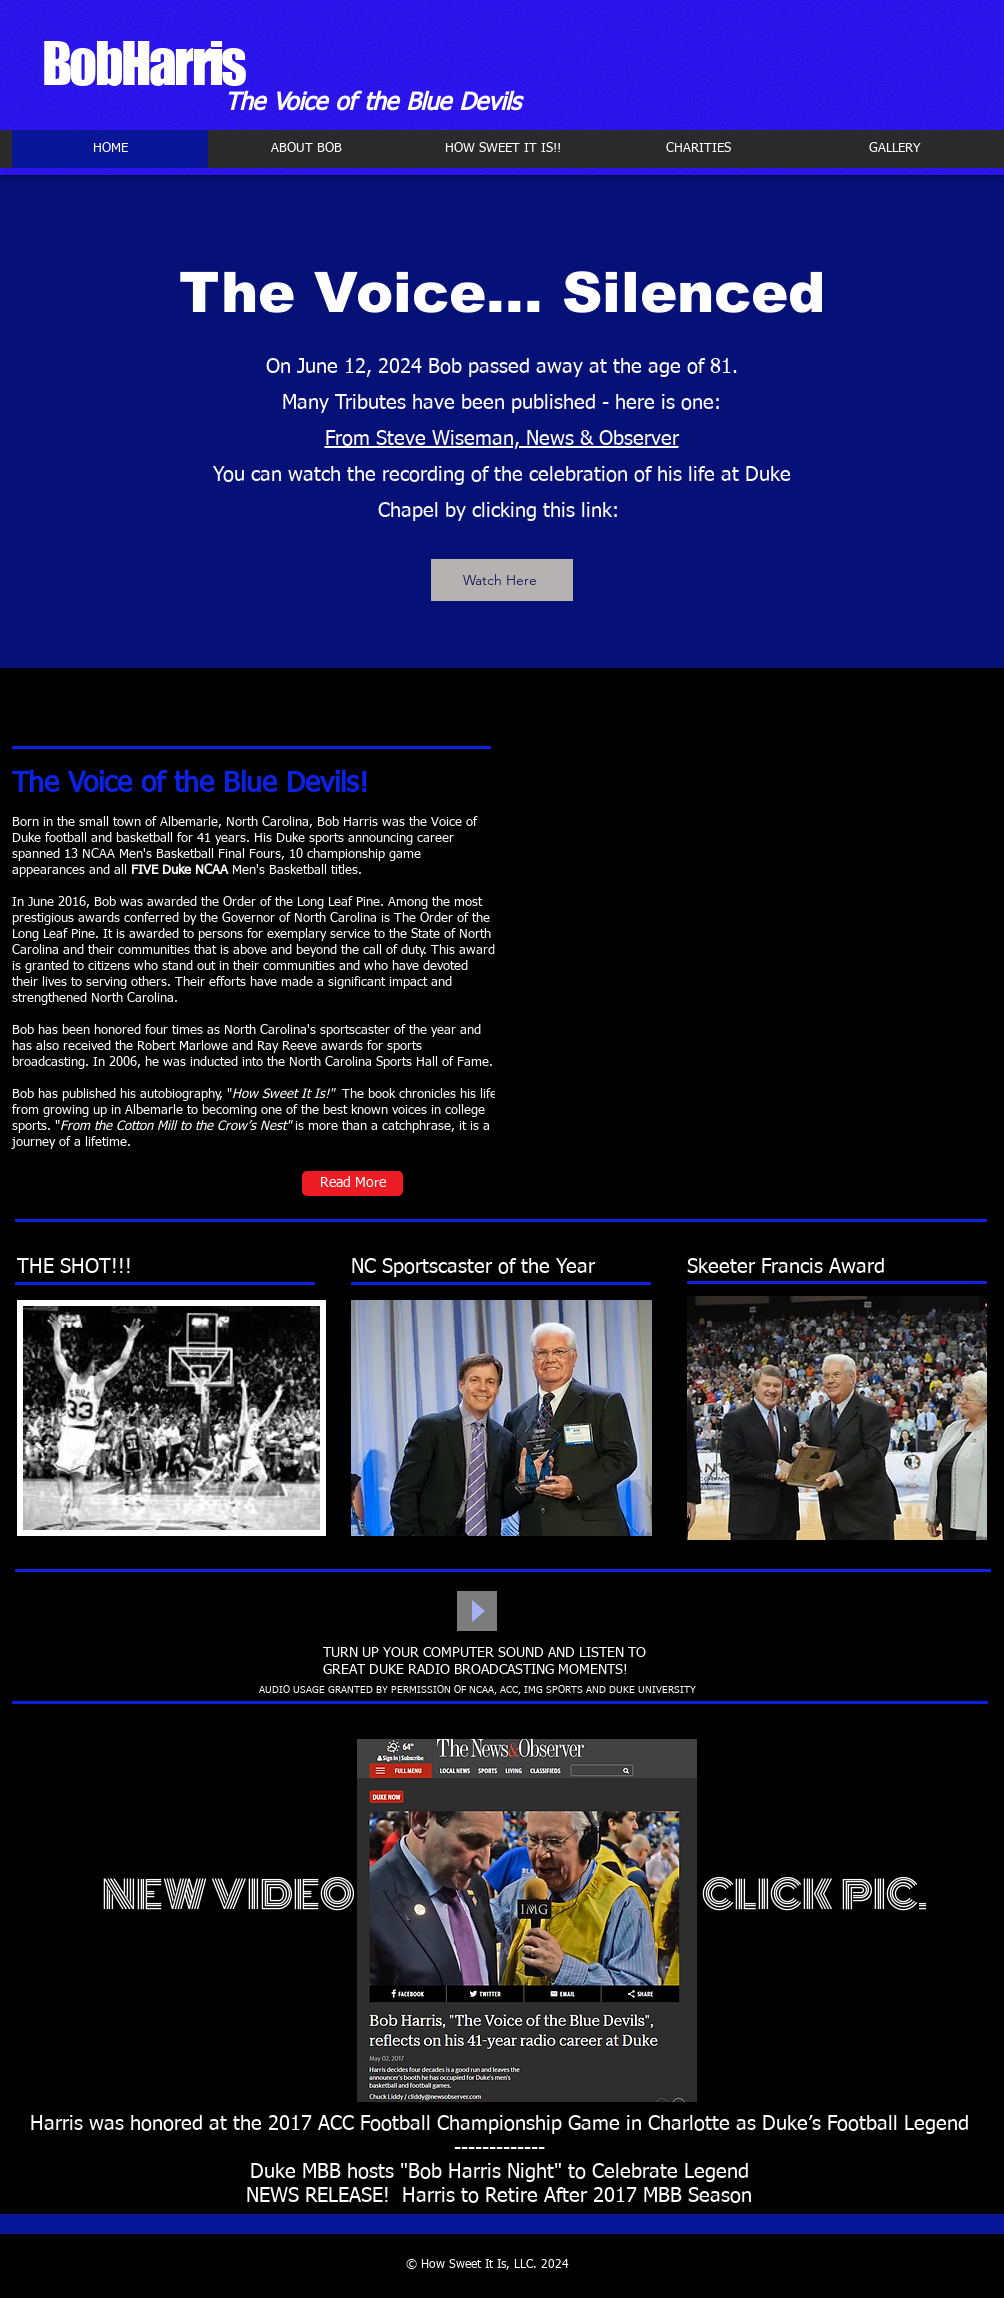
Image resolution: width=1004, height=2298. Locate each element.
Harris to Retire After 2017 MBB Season (577, 2196)
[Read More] (352, 1183)
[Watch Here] (502, 580)
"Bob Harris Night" (481, 2172)
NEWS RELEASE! (318, 2196)
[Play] (477, 1611)
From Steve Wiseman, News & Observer (502, 439)
